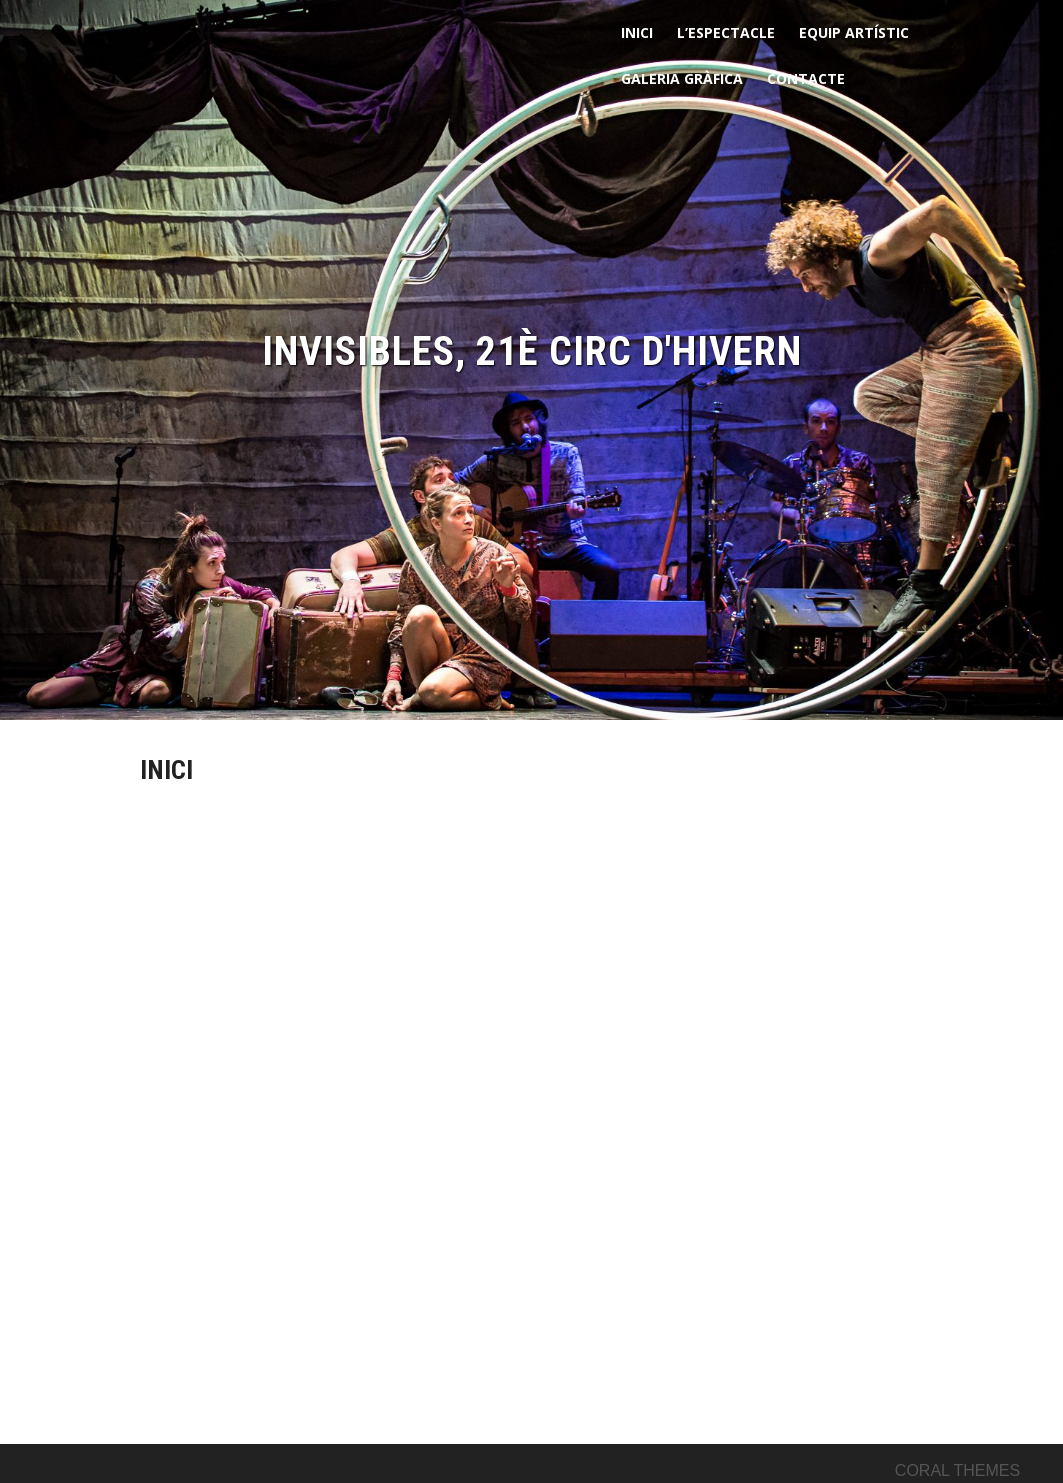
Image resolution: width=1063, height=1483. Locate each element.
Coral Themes (957, 1470)
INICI (637, 32)
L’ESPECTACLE (726, 32)
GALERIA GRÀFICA (682, 78)
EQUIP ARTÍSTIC (854, 32)
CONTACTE (806, 78)
